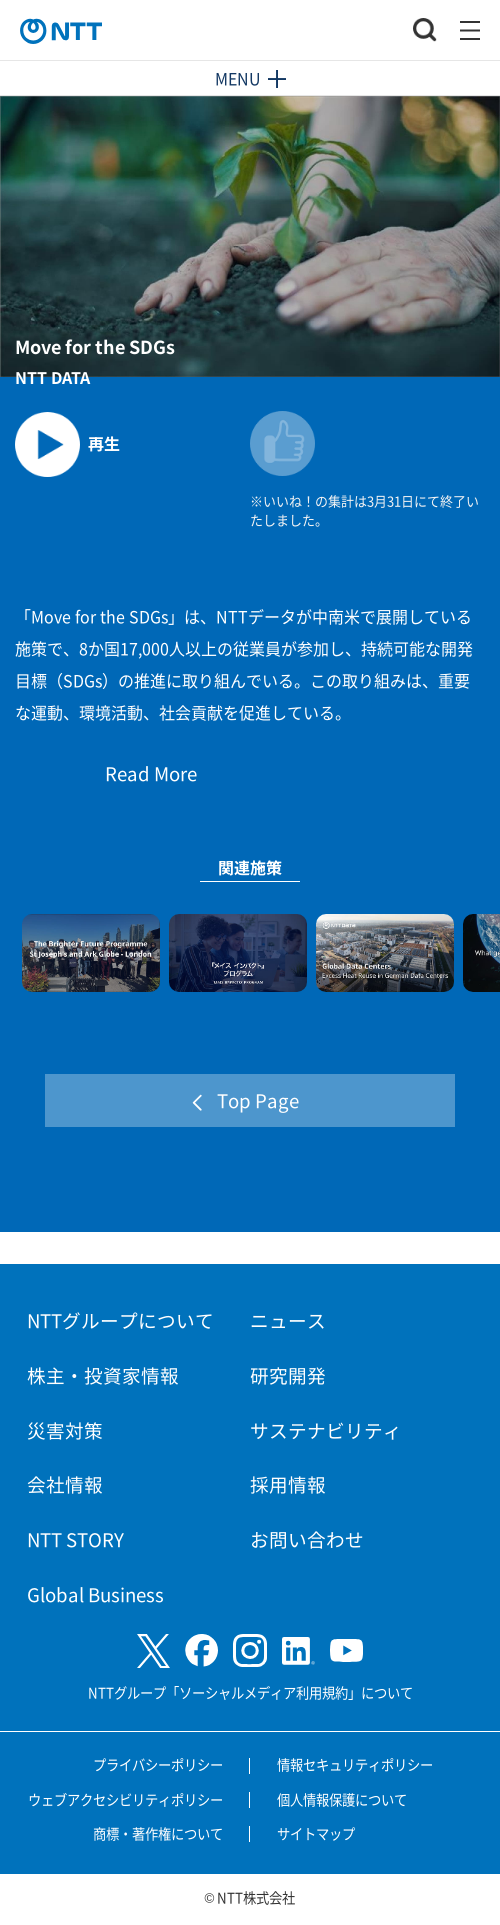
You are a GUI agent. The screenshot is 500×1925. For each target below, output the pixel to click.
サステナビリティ (326, 1429)
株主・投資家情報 (103, 1374)
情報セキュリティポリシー (355, 1764)
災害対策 (65, 1429)
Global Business (95, 1593)
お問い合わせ (307, 1538)
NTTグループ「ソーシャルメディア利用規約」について (250, 1692)
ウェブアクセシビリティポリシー (125, 1799)
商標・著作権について (158, 1833)
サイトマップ (316, 1833)
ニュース (288, 1319)
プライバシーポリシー (158, 1764)
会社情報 (65, 1483)
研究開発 (288, 1374)
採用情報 (288, 1483)
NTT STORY (75, 1538)
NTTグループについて (120, 1319)
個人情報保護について (342, 1799)
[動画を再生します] (132, 436)
